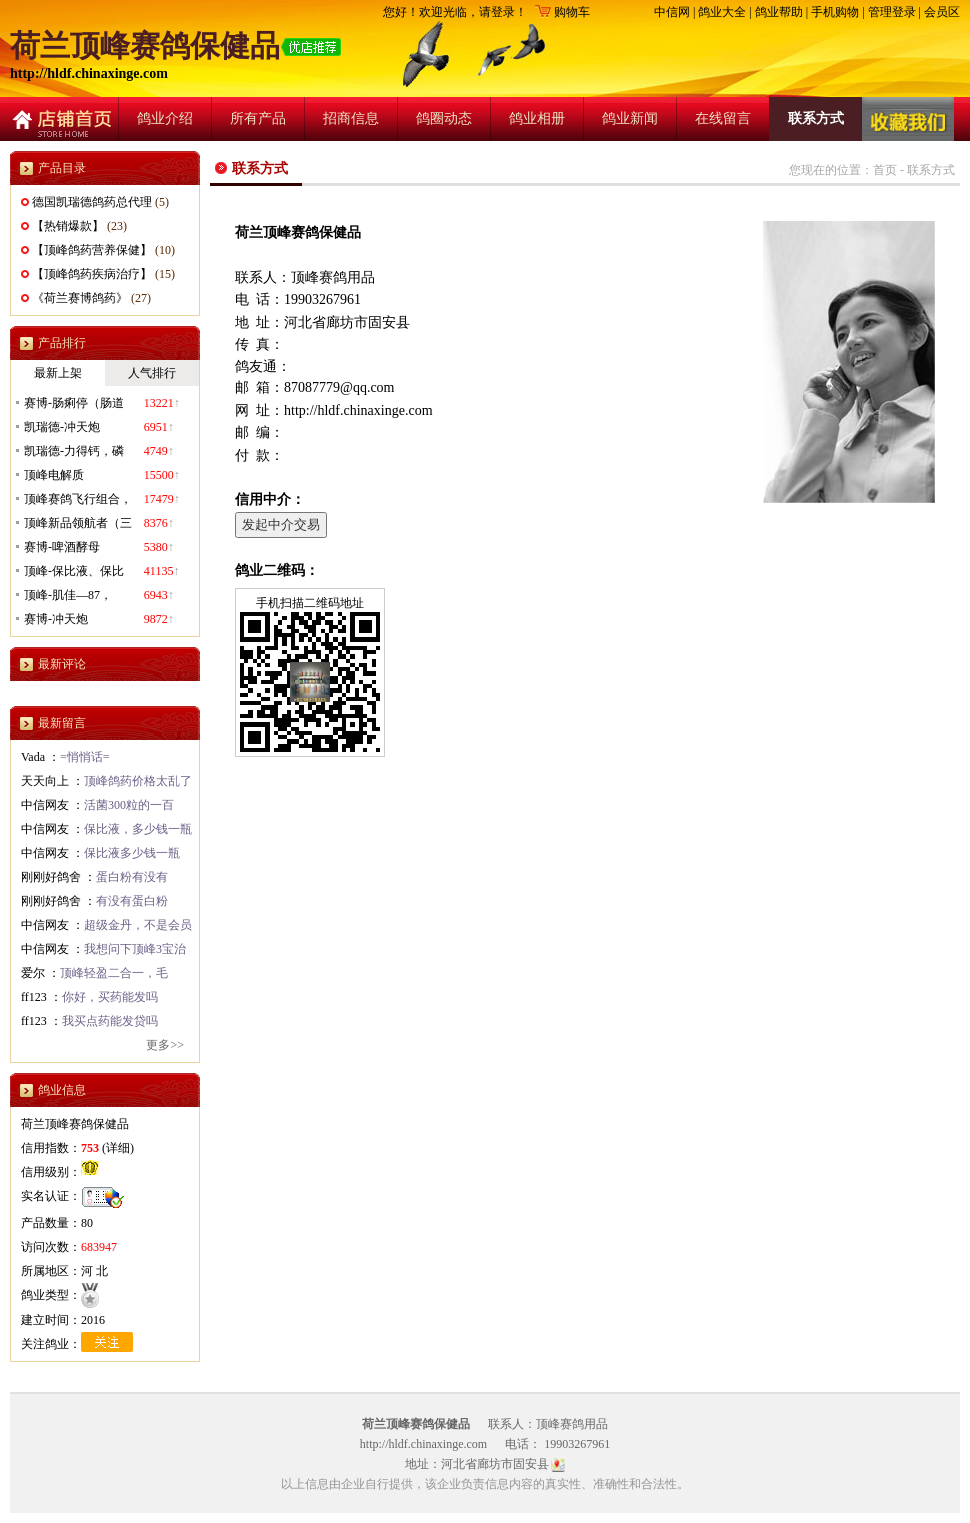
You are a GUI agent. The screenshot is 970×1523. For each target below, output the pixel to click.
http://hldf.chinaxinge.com (89, 73)
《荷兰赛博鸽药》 (80, 298)
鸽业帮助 (779, 12)
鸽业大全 (722, 12)
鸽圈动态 (444, 118)
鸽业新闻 (630, 118)
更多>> (165, 1045)
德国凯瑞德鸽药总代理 (92, 202)
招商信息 (351, 118)
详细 (118, 1148)
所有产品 (258, 118)
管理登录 (892, 12)
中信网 (672, 12)
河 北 (94, 1271)
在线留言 (723, 118)
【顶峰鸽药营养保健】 (92, 250)
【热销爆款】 (68, 226)
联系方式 (816, 118)
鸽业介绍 (165, 118)
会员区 (942, 12)
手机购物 (835, 12)
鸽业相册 (537, 118)
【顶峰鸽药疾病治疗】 (92, 274)
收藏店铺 (908, 119)
